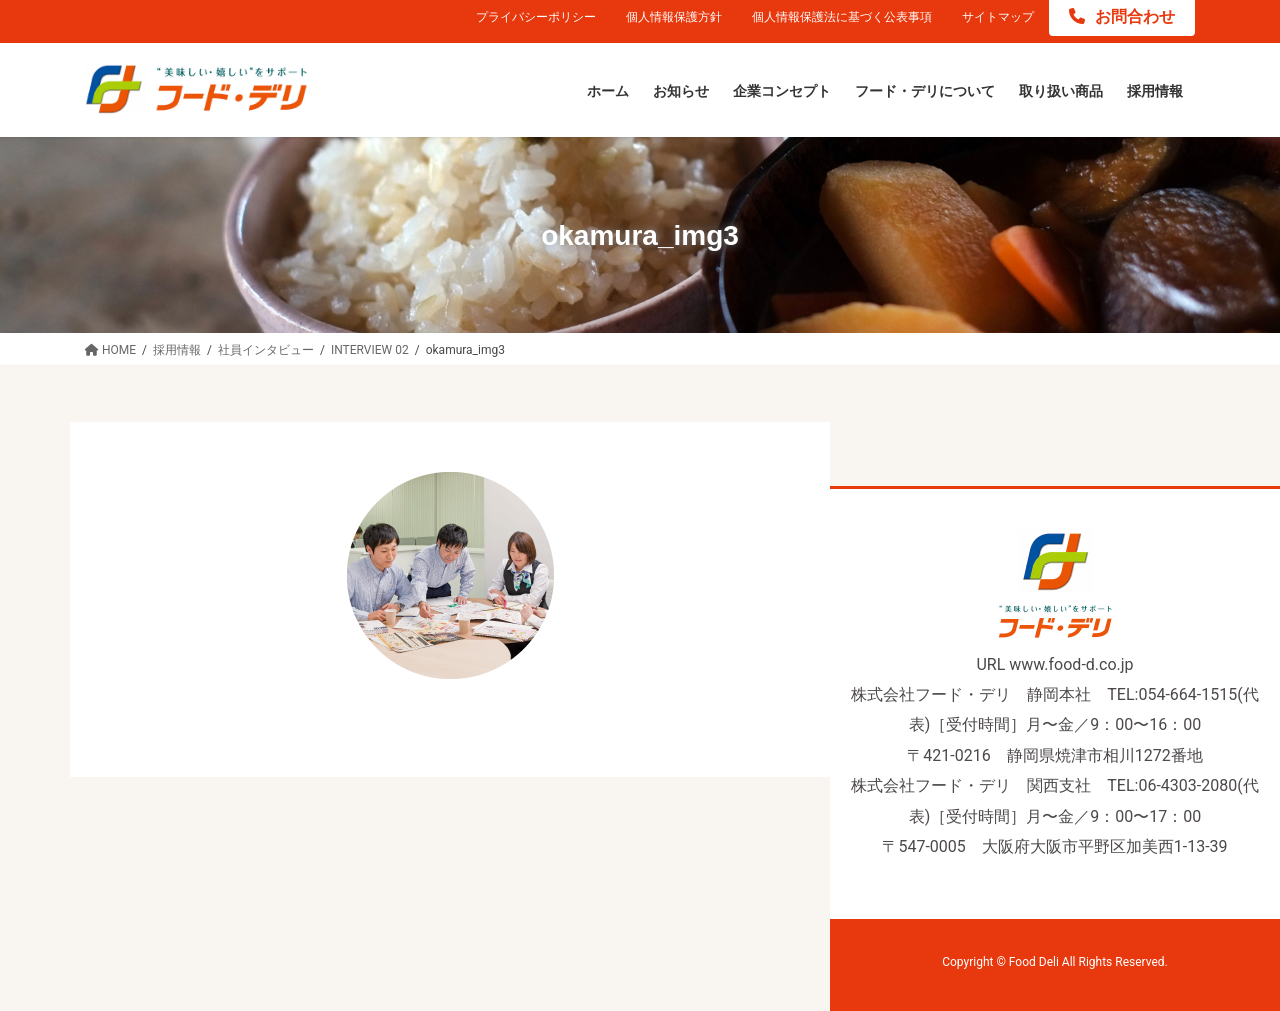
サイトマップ (998, 17)
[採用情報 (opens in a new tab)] (1155, 92)
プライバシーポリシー (536, 17)
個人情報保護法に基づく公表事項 (842, 17)
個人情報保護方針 (674, 17)
